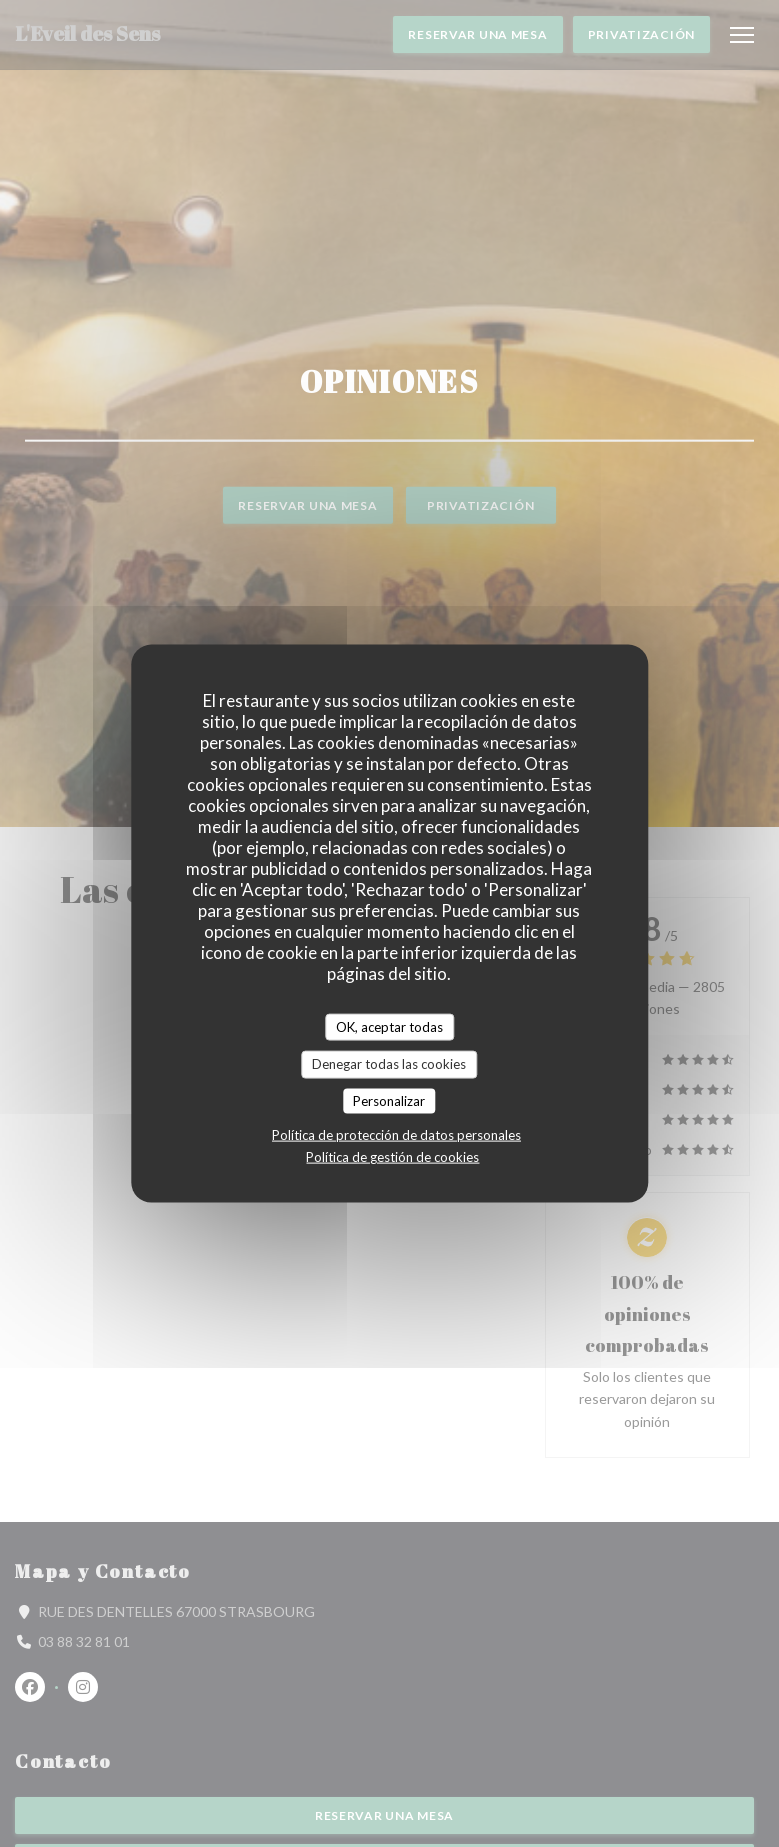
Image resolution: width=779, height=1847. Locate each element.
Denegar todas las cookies (389, 1064)
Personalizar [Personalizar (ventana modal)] (389, 1100)
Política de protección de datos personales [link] (396, 1135)
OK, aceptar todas (389, 1026)
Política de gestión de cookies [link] (392, 1157)
